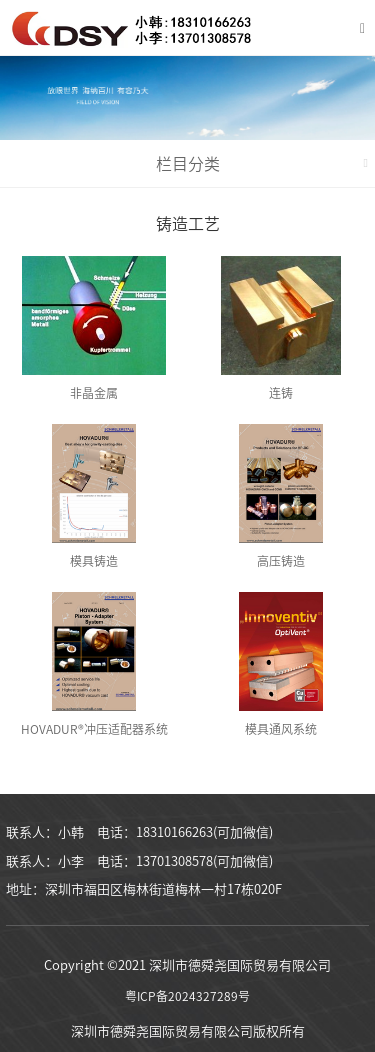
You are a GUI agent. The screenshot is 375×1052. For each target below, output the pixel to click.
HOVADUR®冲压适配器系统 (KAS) (94, 733)
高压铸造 (281, 561)
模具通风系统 (281, 729)
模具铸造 (94, 561)
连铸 (281, 393)
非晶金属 (94, 393)
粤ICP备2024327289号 (187, 996)
